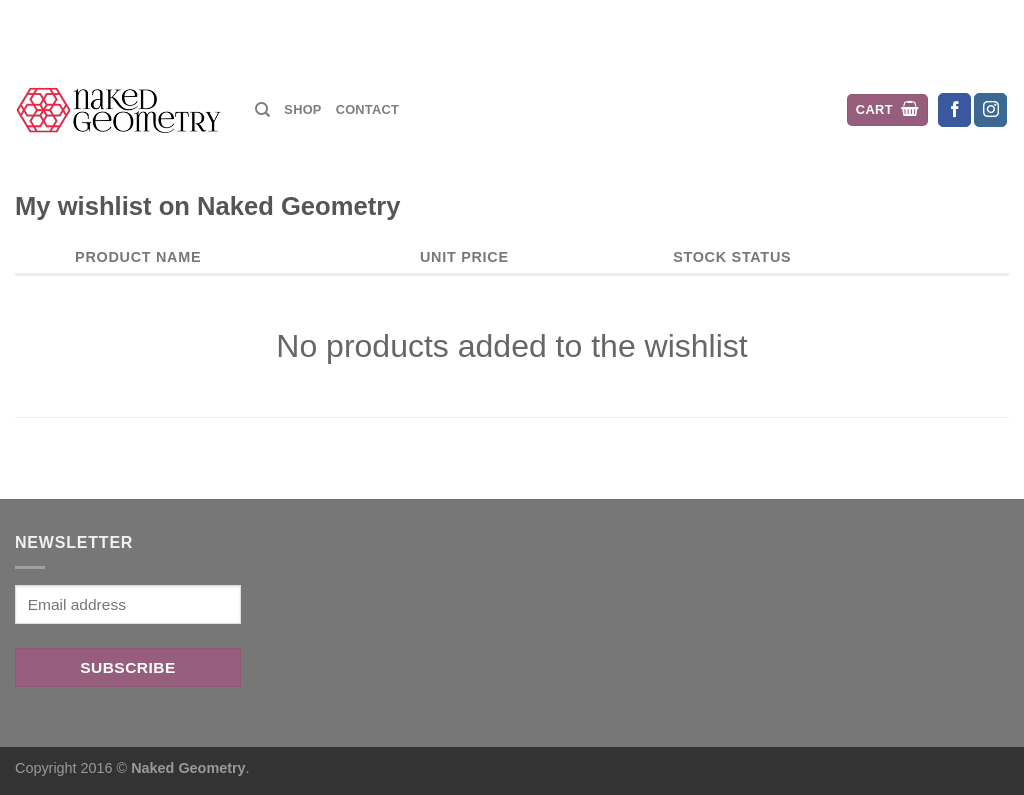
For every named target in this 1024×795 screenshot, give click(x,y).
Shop (302, 109)
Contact (367, 109)
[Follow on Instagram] (990, 110)
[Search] (262, 110)
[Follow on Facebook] (954, 110)
